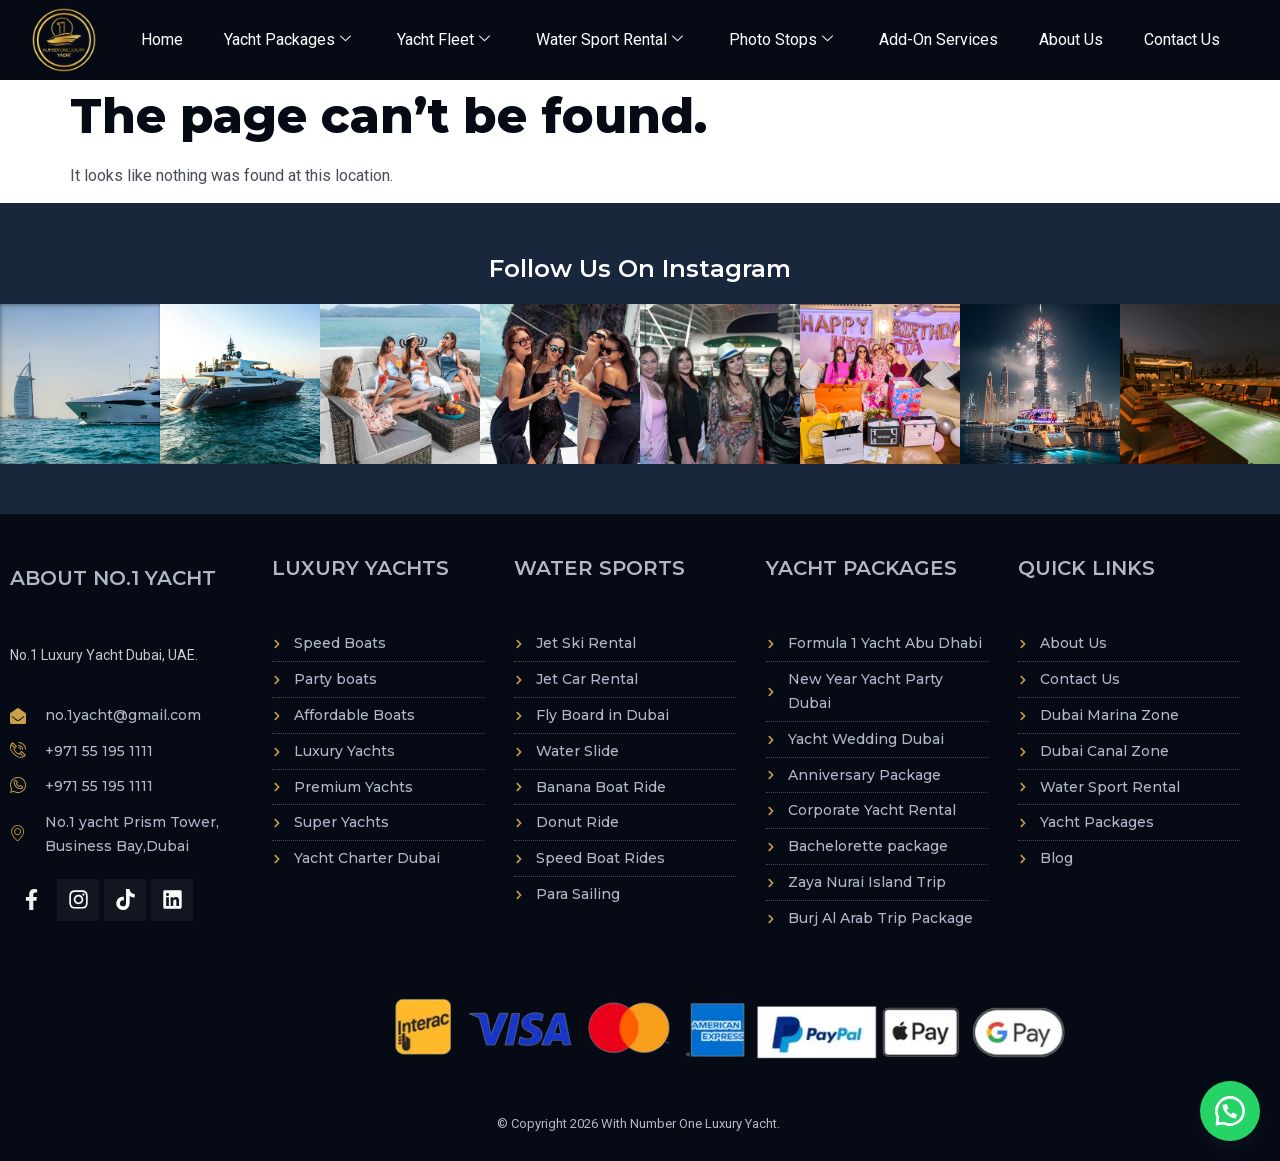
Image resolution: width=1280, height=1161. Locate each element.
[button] (1230, 1111)
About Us (1071, 39)
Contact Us (1182, 39)
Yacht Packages (287, 39)
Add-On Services (938, 39)
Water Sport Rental (609, 39)
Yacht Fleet (443, 39)
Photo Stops (781, 39)
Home (162, 39)
